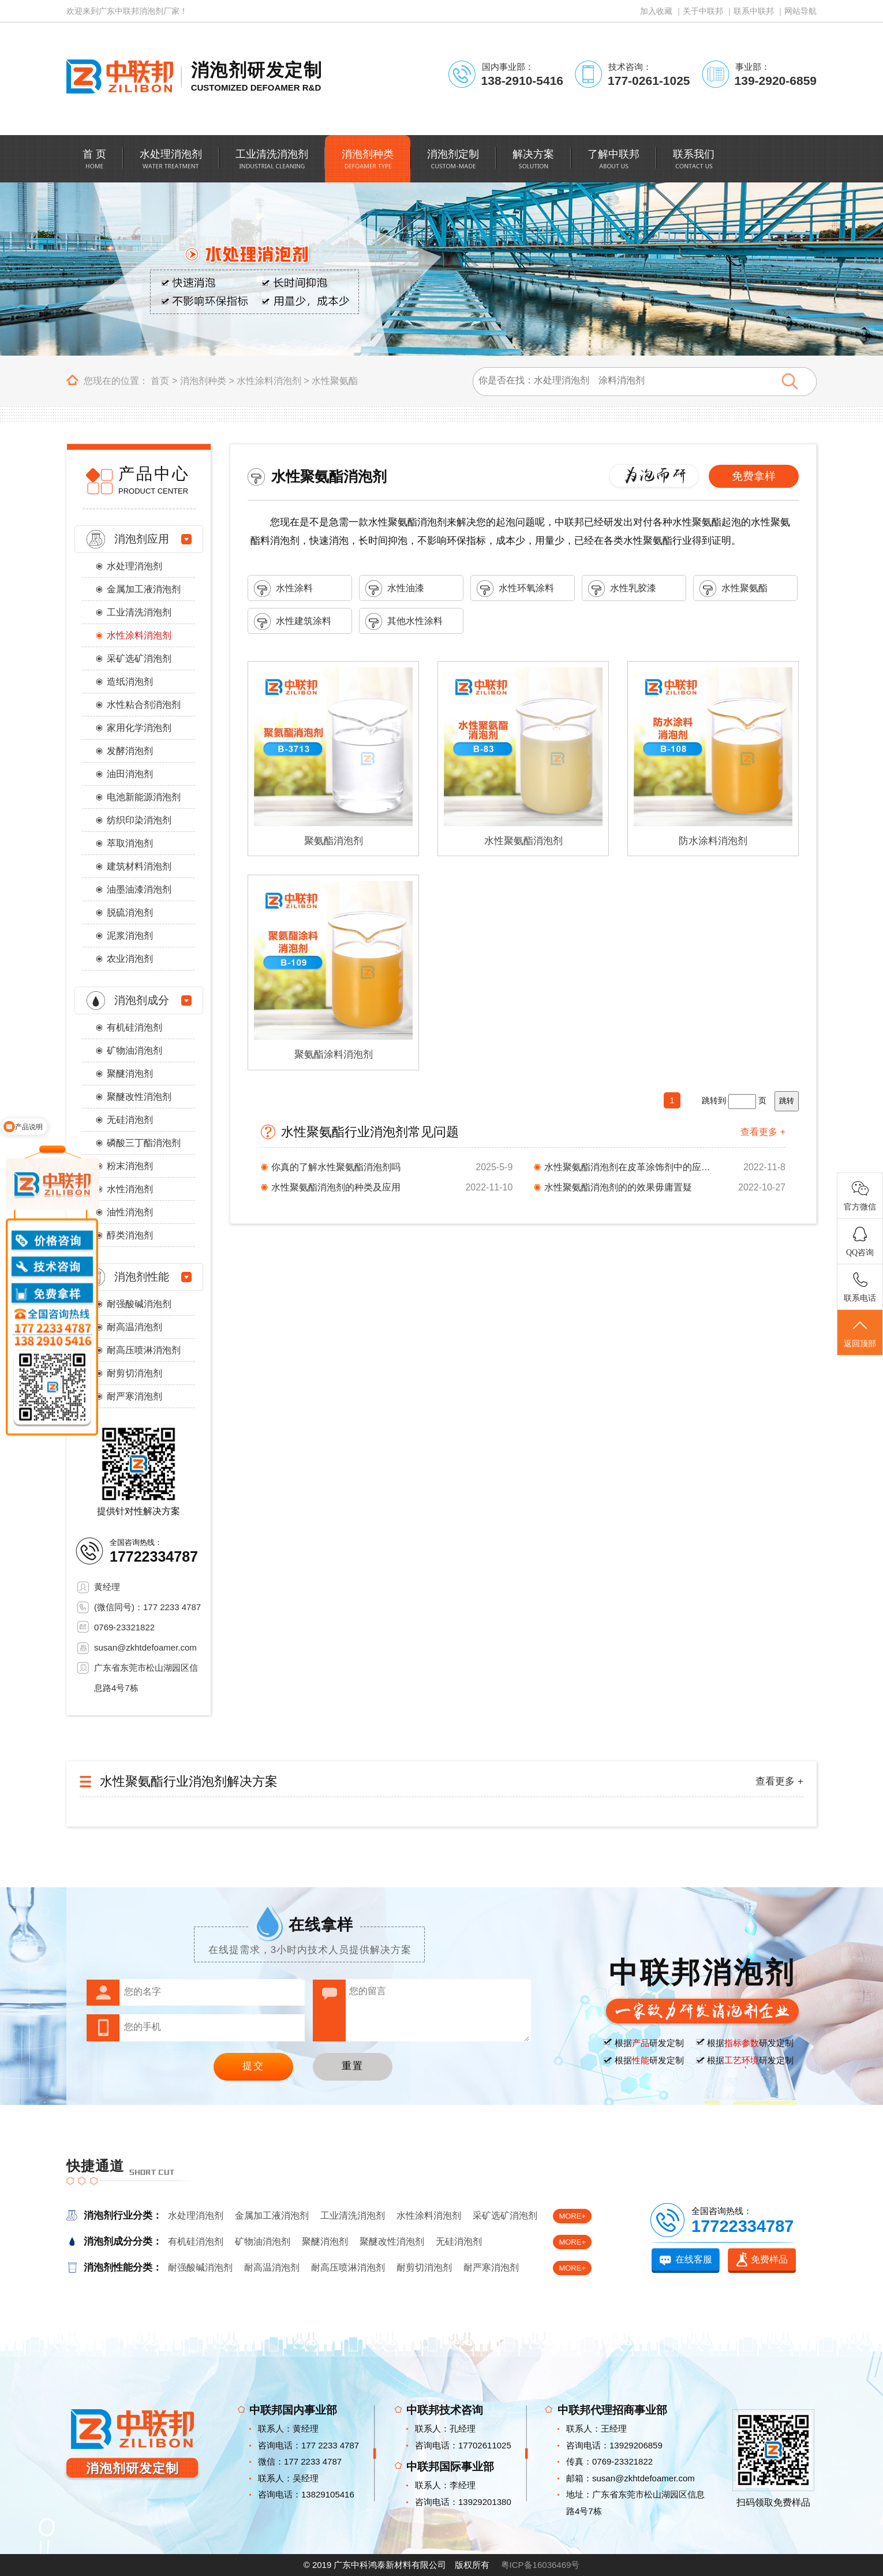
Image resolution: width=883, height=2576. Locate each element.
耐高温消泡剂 (134, 1327)
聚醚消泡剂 (130, 1073)
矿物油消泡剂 (134, 1050)
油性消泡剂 (130, 1212)
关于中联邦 (703, 11)
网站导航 (800, 11)
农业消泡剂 (130, 959)
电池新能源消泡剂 (144, 797)
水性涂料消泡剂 (269, 381)
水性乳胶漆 (622, 588)
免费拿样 (754, 476)
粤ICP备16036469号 (540, 2565)
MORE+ (572, 2216)
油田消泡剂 (130, 774)
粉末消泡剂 (130, 1166)
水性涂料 (283, 588)
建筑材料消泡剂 (139, 866)
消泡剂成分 (141, 1000)
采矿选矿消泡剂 (139, 658)
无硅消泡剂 (130, 1120)
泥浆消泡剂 (130, 935)
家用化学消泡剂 (139, 728)
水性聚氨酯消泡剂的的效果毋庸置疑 (618, 1187)
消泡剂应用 (141, 539)
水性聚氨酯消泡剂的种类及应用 (336, 1187)
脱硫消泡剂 (130, 912)
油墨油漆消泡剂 (139, 889)
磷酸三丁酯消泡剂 (144, 1143)
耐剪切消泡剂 (134, 1373)
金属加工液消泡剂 (144, 589)
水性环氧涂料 (515, 588)
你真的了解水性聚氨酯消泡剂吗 (336, 1167)
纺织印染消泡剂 (139, 820)
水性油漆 (394, 588)
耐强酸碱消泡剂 (139, 1304)
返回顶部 (859, 1333)
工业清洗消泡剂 (139, 612)
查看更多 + (762, 1132)
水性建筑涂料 (292, 621)
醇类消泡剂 (130, 1235)
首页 (160, 381)
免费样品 (769, 2259)
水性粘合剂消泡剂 (144, 705)
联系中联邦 (754, 11)
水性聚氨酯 (335, 381)
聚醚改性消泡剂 (139, 1097)
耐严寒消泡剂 (134, 1396)
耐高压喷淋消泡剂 (144, 1350)
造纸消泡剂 (130, 681)
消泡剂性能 (141, 1277)
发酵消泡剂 (130, 751)
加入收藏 (656, 11)
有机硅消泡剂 (134, 1027)
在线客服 (693, 2259)
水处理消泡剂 (134, 566)
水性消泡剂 (130, 1189)
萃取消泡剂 (130, 843)
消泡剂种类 (203, 381)
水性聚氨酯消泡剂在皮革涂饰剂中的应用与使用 (630, 1167)
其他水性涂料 (404, 621)
